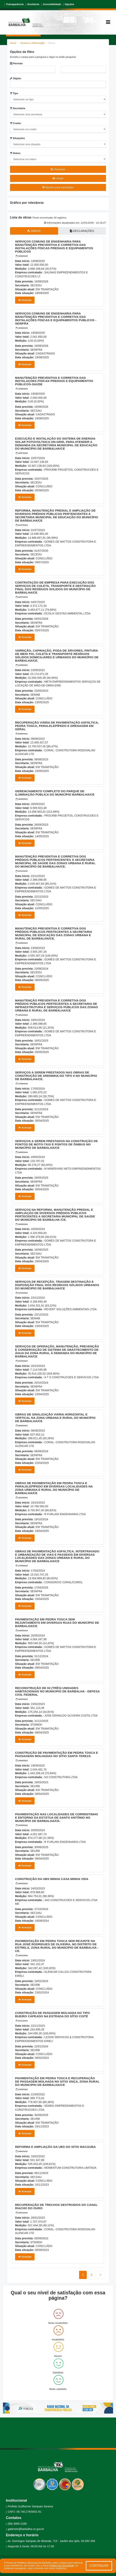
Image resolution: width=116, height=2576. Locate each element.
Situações (17, 138)
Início (13, 42)
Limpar (58, 178)
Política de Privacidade (62, 2565)
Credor (15, 123)
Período (16, 63)
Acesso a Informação (32, 42)
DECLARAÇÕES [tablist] (82, 230)
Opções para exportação (58, 187)
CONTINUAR (99, 2565)
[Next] (91, 2275)
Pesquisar (58, 169)
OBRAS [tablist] (34, 230)
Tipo (14, 93)
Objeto (15, 78)
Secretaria (17, 108)
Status (15, 153)
